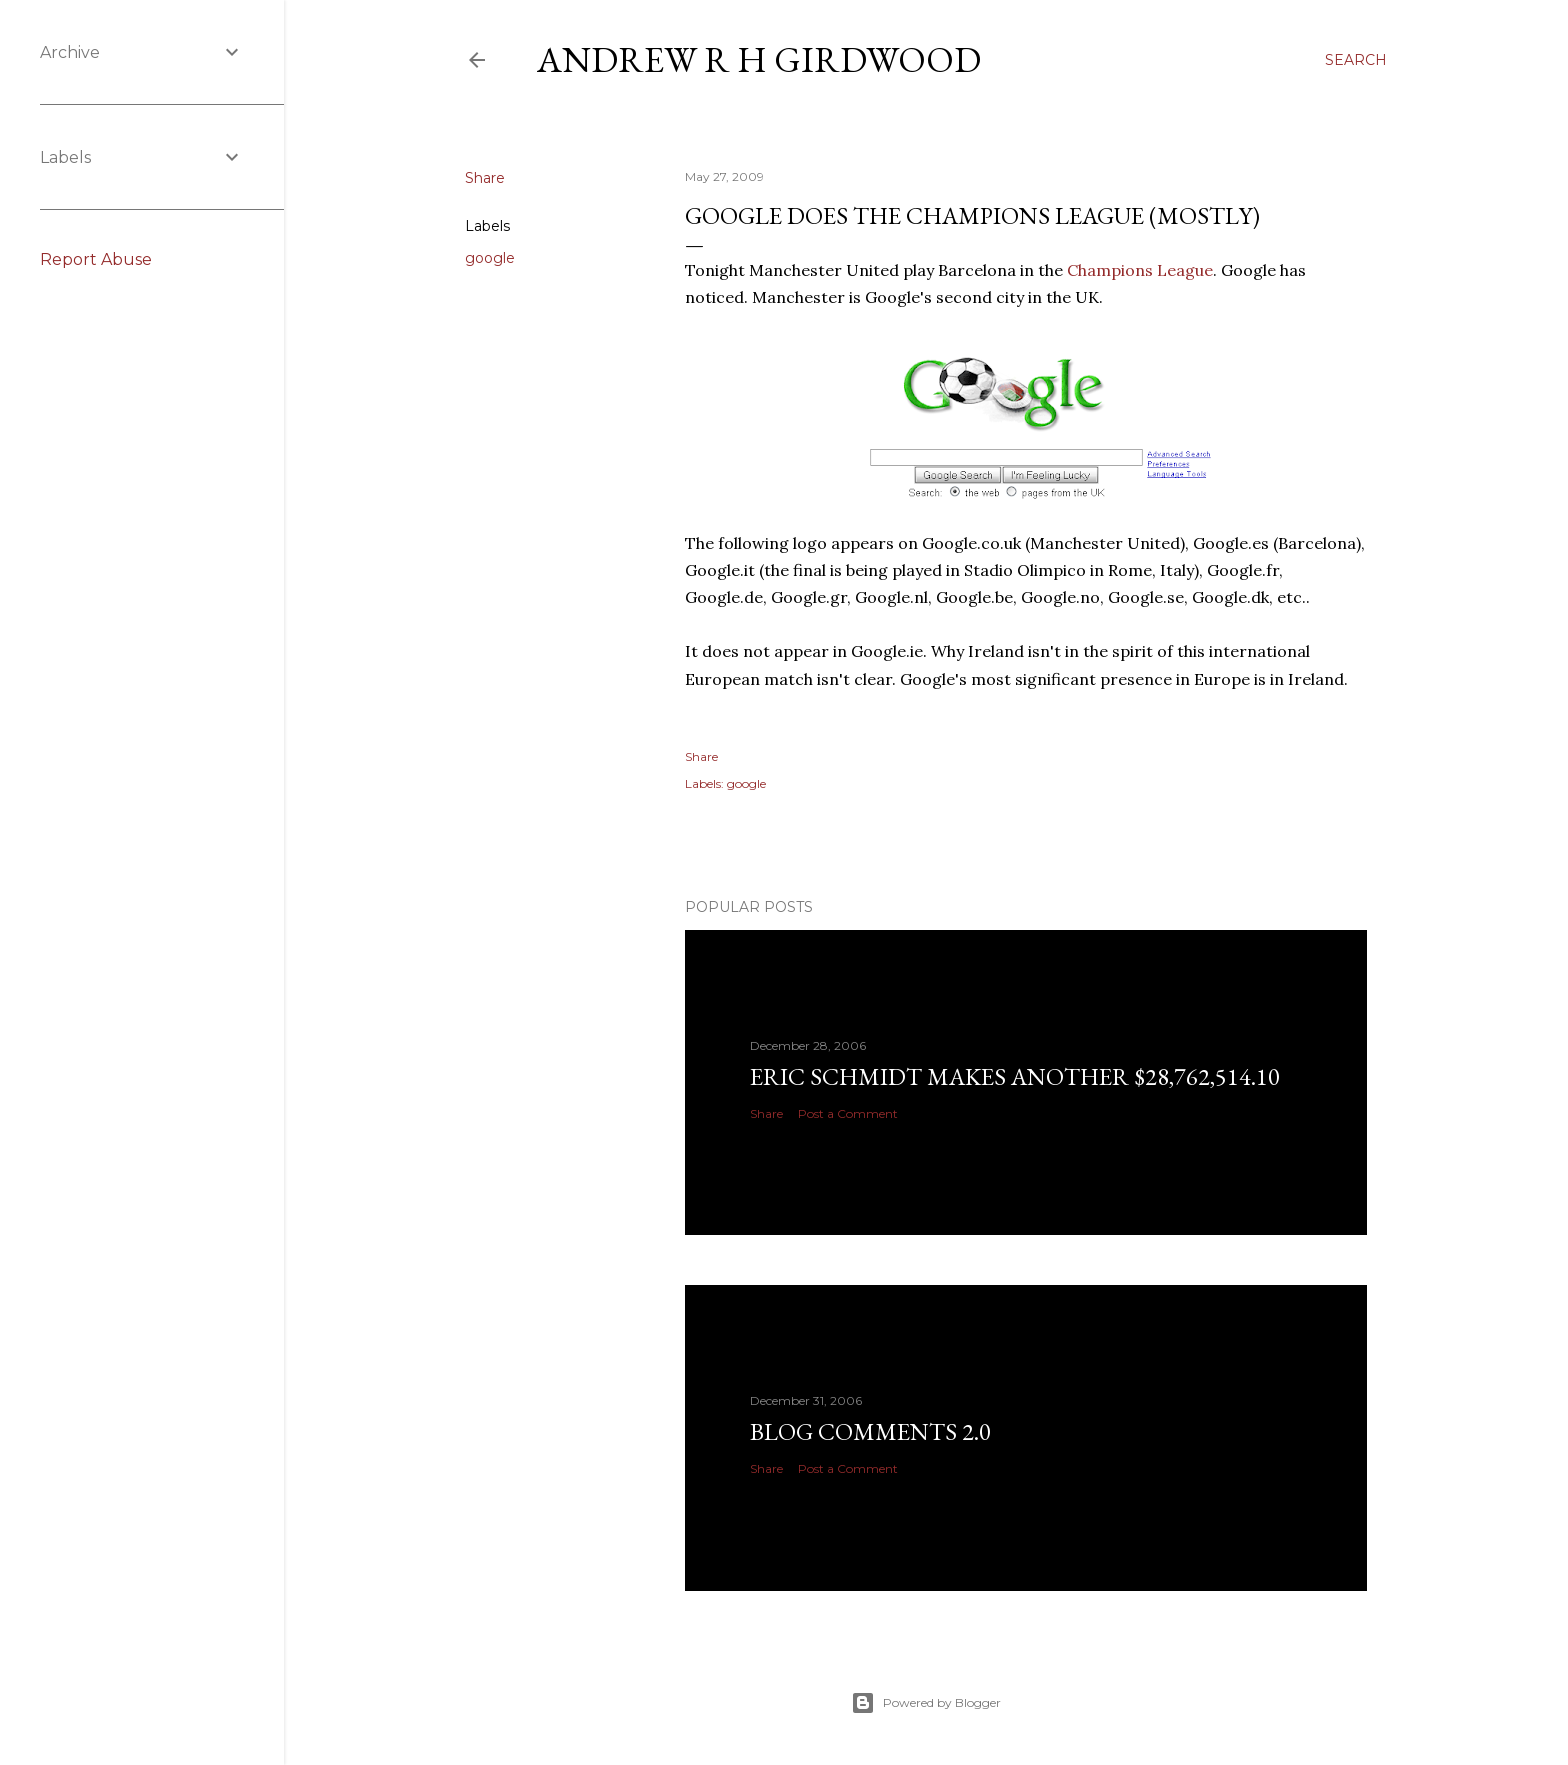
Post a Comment (848, 1113)
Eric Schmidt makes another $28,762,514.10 (1015, 1076)
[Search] (1356, 60)
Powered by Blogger (926, 1703)
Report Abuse (96, 259)
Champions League (1140, 270)
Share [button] (485, 178)
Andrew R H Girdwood (759, 59)
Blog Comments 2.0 (870, 1431)
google (490, 258)
